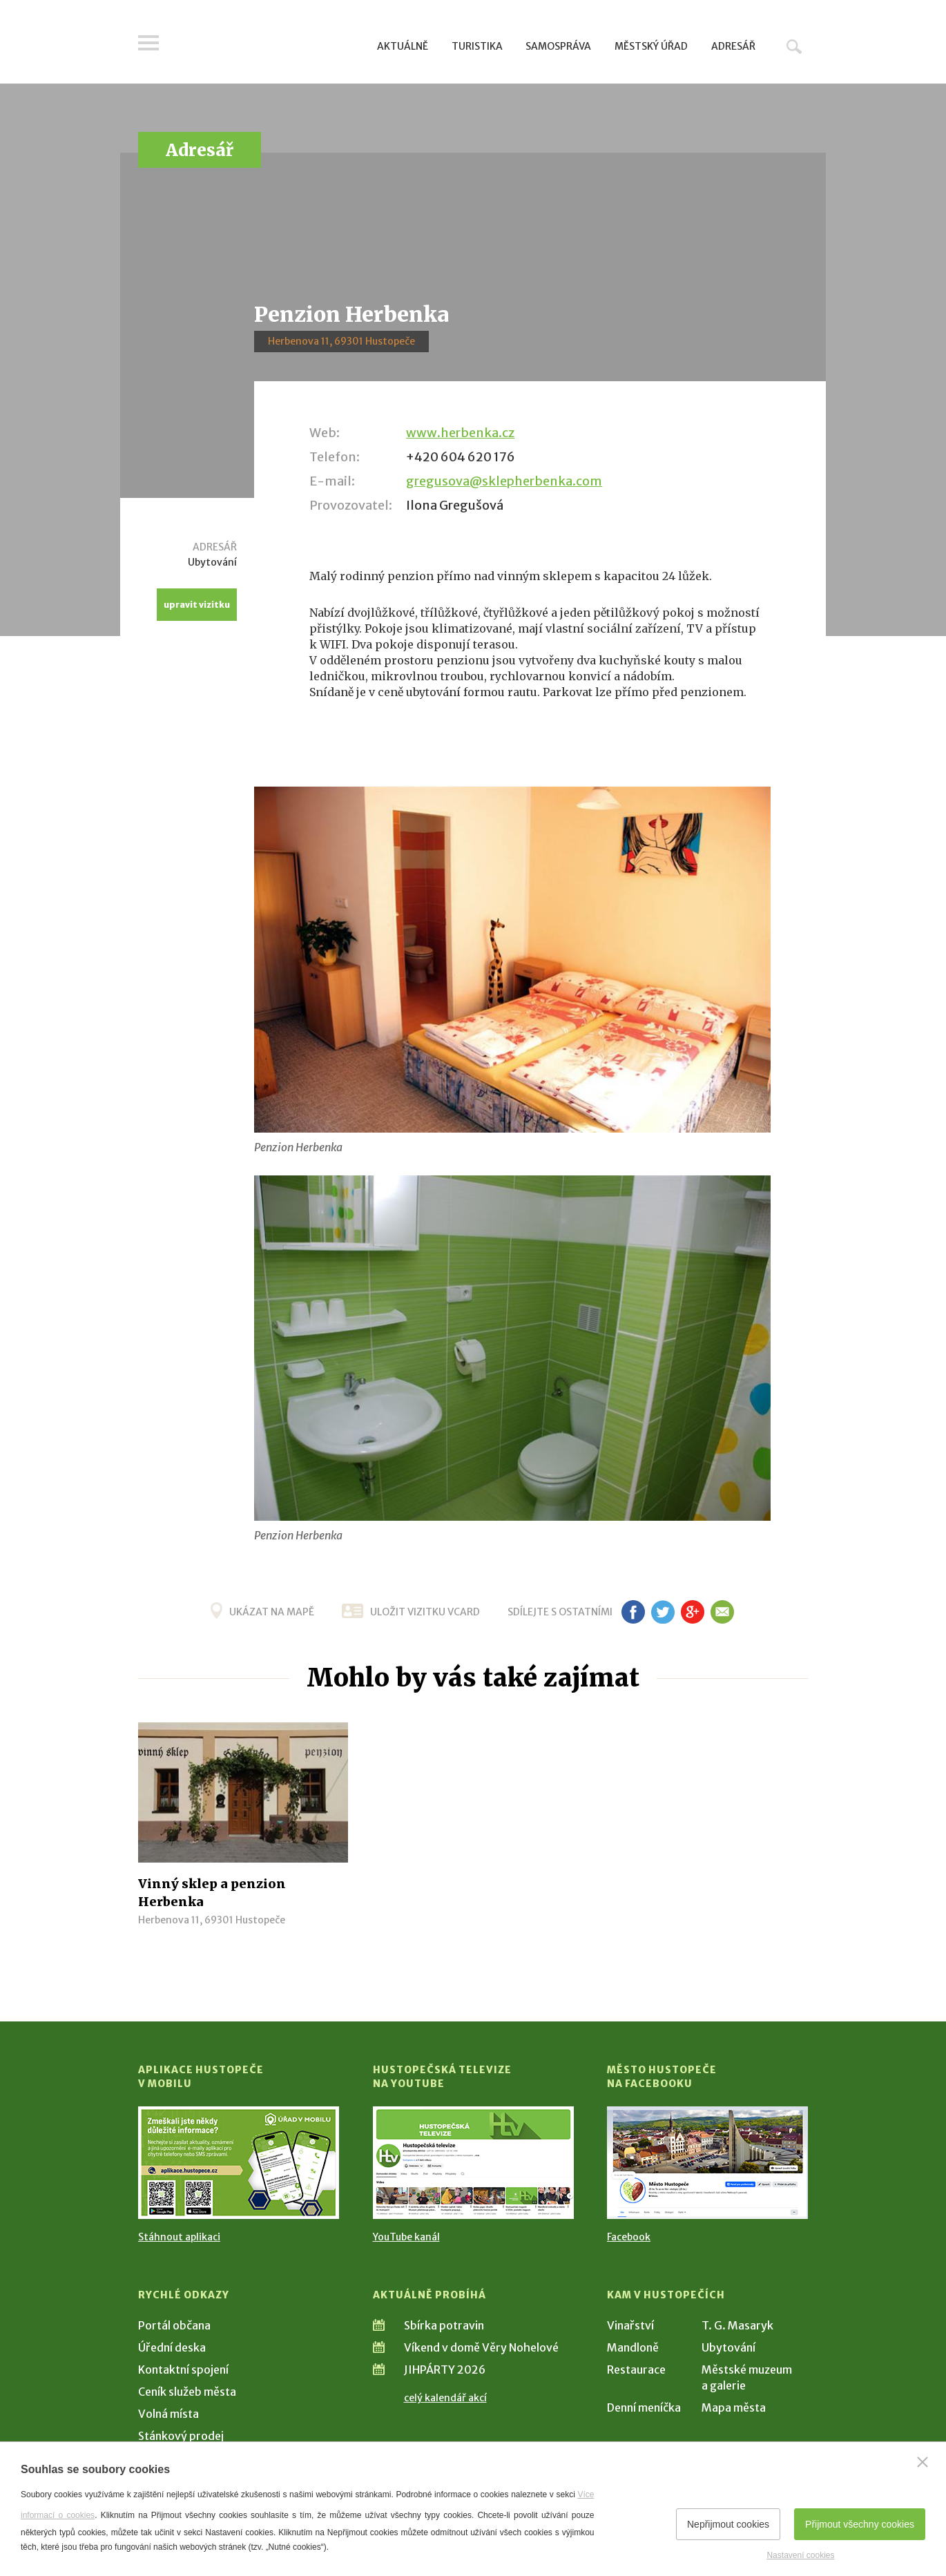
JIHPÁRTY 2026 (444, 2369)
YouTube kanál (406, 2237)
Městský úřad (651, 46)
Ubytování (728, 2347)
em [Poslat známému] (722, 1612)
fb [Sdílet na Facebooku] (633, 1612)
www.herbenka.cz (460, 433)
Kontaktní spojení (183, 2369)
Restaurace (636, 2369)
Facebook (628, 2237)
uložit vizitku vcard (425, 1612)
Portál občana (174, 2325)
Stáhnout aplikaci (179, 2237)
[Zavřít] (922, 2462)
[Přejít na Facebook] (707, 2162)
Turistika (477, 46)
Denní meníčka (644, 2407)
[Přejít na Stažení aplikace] (238, 2162)
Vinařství (630, 2325)
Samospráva (558, 46)
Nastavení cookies (800, 2555)
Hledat (794, 46)
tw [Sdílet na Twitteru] (662, 1612)
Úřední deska (172, 2347)
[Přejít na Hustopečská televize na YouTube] (473, 2162)
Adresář (733, 46)
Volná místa (168, 2414)
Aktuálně (402, 46)
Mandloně (633, 2347)
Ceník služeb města (187, 2392)
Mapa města (734, 2407)
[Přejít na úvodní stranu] (269, 45)
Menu (148, 42)
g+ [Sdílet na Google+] (692, 1612)
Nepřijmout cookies (728, 2524)
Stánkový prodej (181, 2436)
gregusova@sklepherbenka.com (504, 481)
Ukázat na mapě (271, 1612)
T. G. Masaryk (737, 2325)
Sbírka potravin (444, 2325)
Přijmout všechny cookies (859, 2524)
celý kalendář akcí (445, 2398)
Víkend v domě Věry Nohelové (481, 2347)
